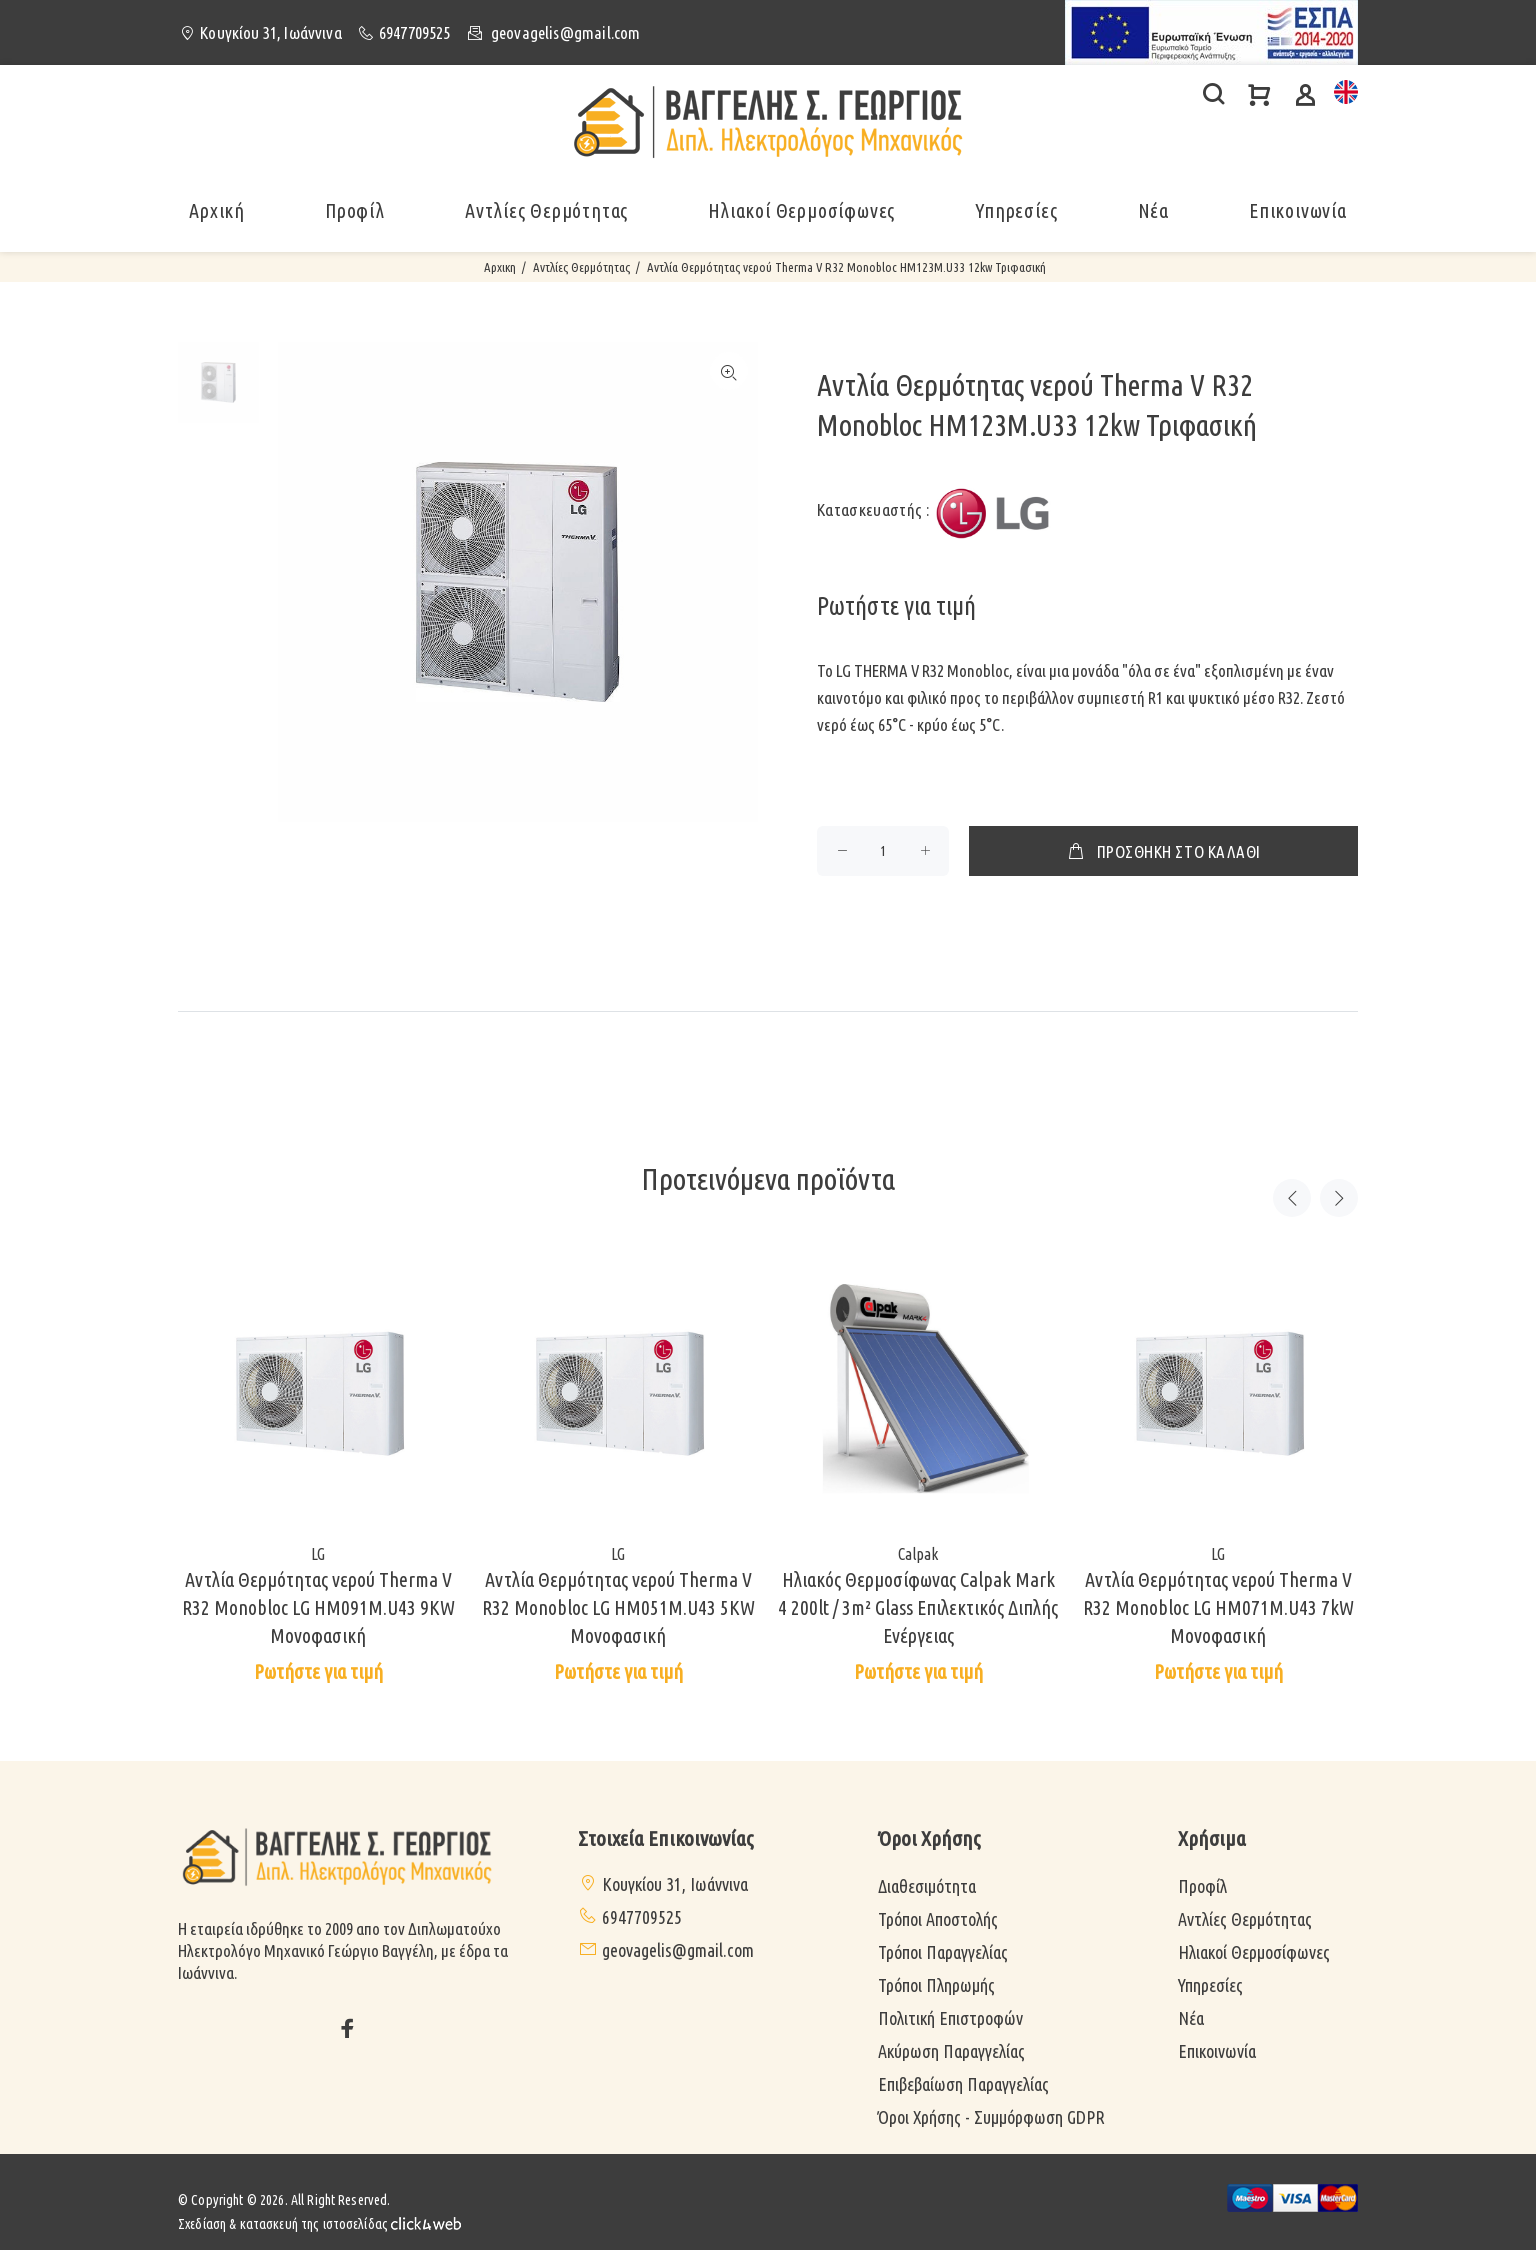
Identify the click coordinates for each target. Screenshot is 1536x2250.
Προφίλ (355, 210)
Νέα (1153, 210)
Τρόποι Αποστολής (938, 1919)
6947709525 (415, 32)
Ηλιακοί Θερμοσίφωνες (1254, 1952)
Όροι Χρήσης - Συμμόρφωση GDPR (991, 2117)
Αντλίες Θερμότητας (581, 267)
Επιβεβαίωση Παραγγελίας (963, 2084)
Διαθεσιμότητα (927, 1886)
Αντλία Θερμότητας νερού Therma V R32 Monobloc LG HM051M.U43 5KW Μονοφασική (618, 1607)
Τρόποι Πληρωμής (936, 1985)
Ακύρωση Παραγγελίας (951, 2051)
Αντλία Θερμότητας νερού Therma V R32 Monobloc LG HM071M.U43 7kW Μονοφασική (1218, 1607)
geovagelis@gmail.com (565, 32)
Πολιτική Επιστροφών (950, 2018)
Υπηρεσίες (1210, 1985)
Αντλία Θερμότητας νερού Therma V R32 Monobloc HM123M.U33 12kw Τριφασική (846, 267)
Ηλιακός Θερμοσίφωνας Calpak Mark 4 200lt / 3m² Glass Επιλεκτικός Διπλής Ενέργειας (918, 1607)
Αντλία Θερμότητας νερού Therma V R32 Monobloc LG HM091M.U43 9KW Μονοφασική (318, 1607)
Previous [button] (1292, 1198)
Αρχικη (500, 267)
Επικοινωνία (1298, 210)
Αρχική (217, 210)
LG (318, 1554)
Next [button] (1339, 1198)
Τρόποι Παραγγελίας (943, 1952)
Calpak (918, 1554)
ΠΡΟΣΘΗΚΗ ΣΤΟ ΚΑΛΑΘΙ (1163, 851)
